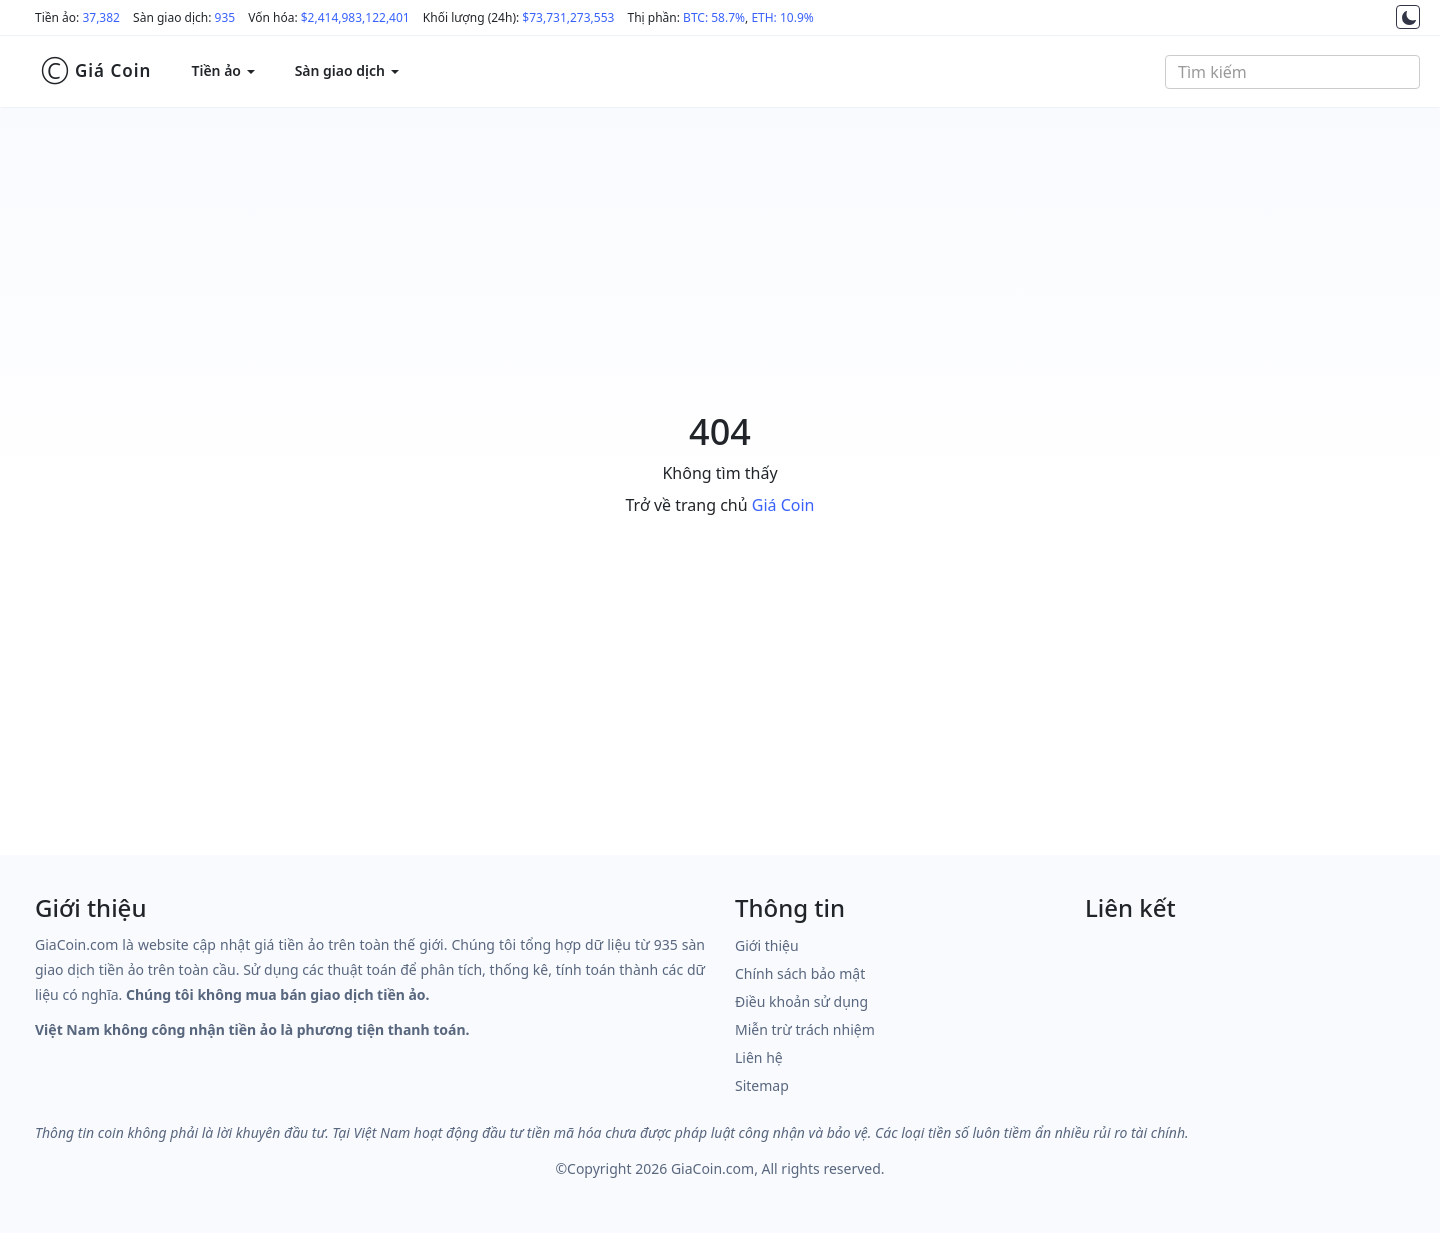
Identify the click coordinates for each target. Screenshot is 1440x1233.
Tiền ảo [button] (222, 70)
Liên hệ (759, 1057)
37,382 (101, 17)
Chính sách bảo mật (800, 973)
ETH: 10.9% (782, 17)
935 (225, 17)
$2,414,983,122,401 (355, 17)
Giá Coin (95, 71)
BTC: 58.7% (714, 17)
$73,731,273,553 (568, 17)
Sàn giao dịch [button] (347, 70)
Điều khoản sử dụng (801, 1001)
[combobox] (1292, 72)
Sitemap (762, 1085)
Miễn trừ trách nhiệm (805, 1029)
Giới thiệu (767, 945)
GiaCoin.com (712, 1168)
